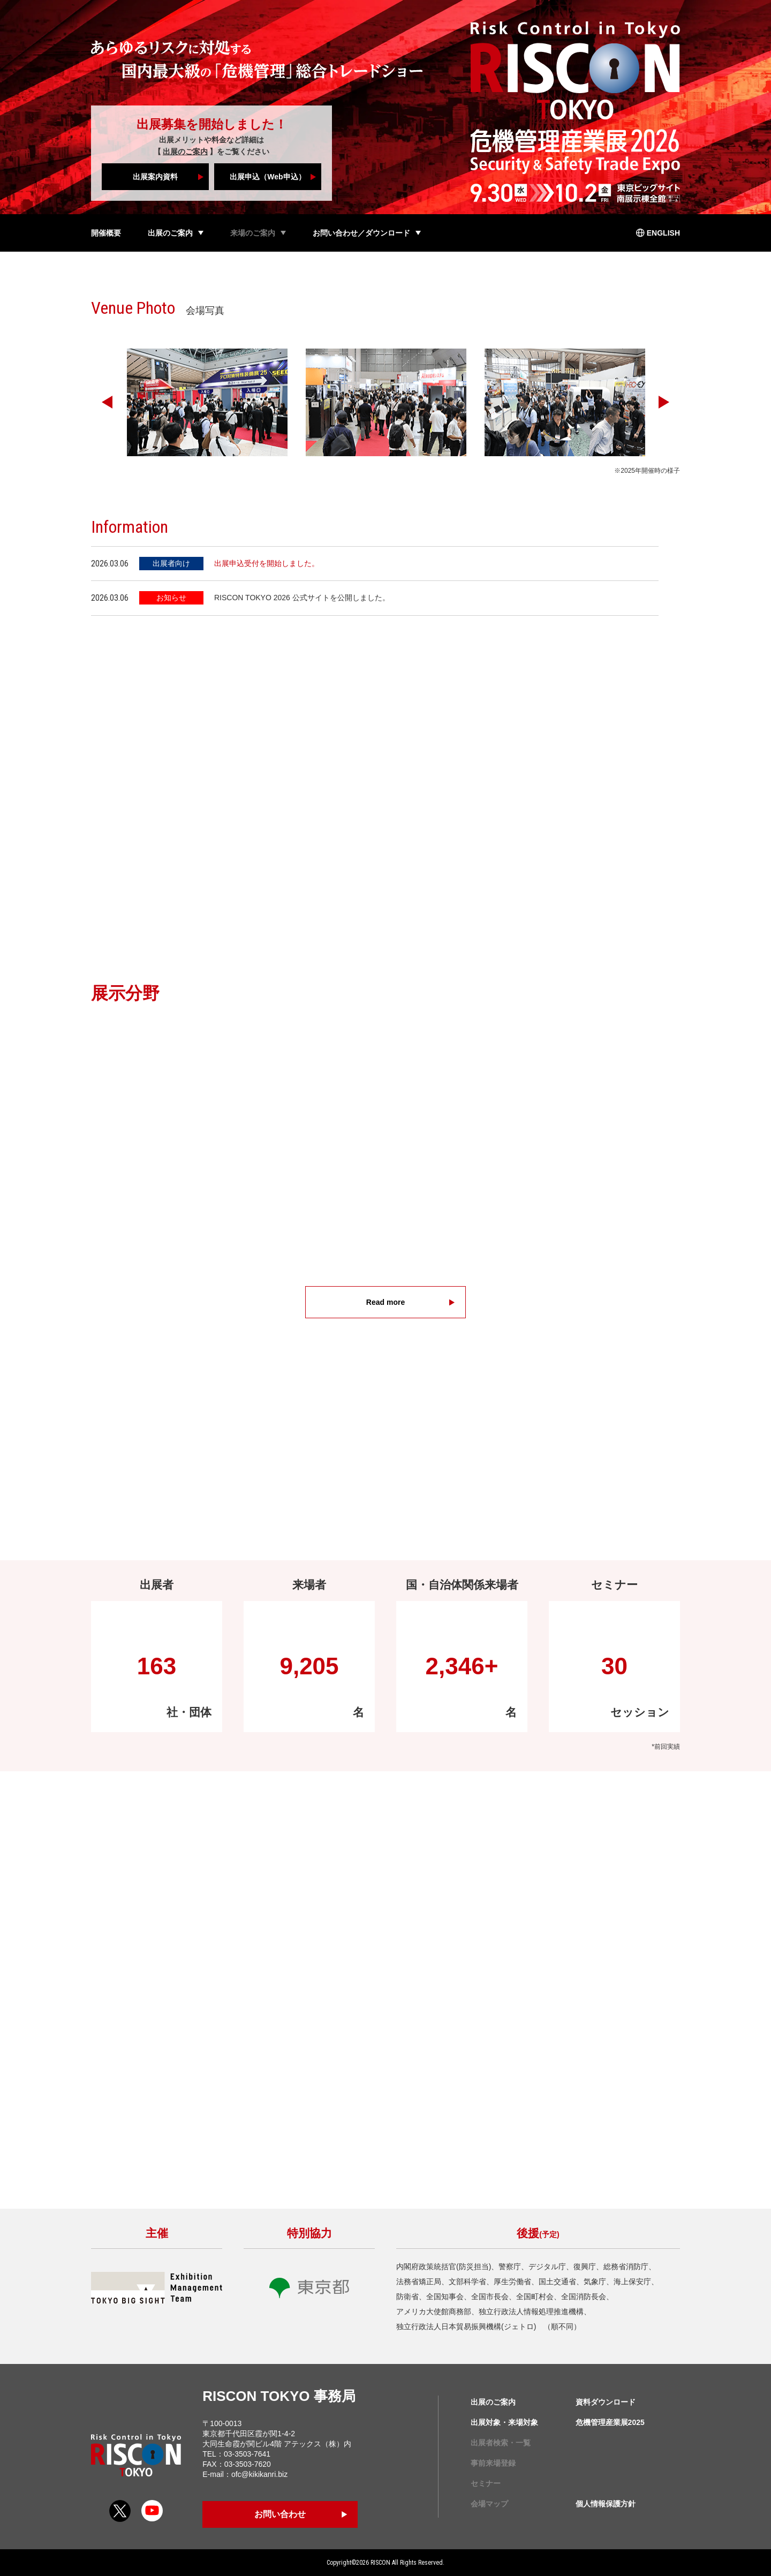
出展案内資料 (155, 176)
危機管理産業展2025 (610, 2422)
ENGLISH (663, 233)
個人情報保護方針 (606, 2503)
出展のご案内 (185, 151)
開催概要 (106, 233)
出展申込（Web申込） (267, 176)
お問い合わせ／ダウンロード (361, 233)
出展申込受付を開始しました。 (266, 563)
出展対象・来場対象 (504, 2422)
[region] (385, 599)
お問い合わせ (280, 2514)
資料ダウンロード (606, 2402)
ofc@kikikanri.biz (259, 2474)
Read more (385, 1302)
